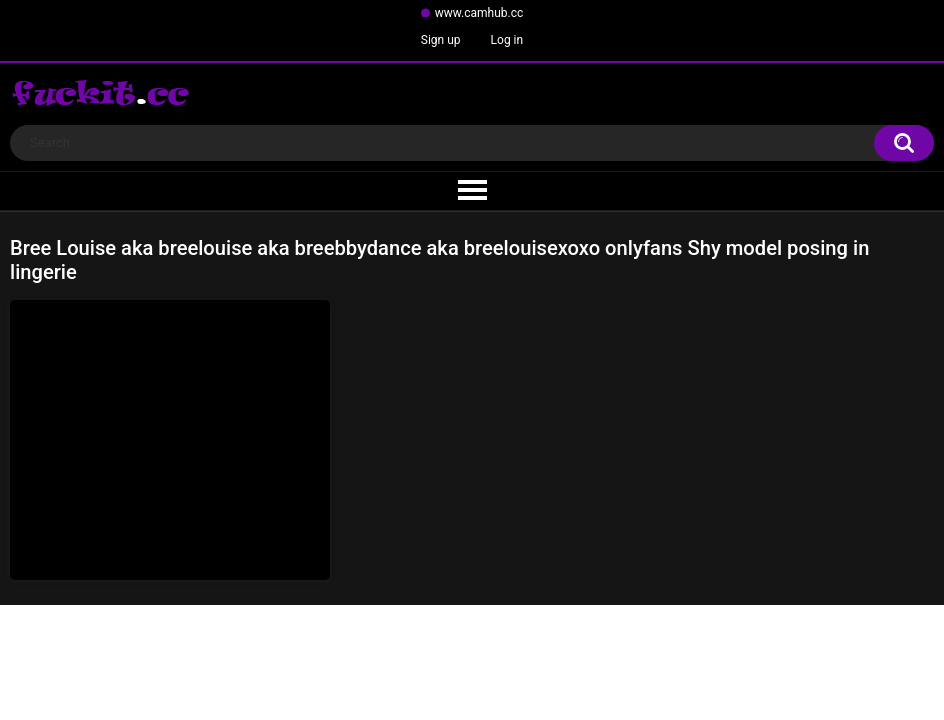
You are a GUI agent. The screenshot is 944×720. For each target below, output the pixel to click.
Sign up (441, 40)
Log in (507, 40)
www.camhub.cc (479, 13)
